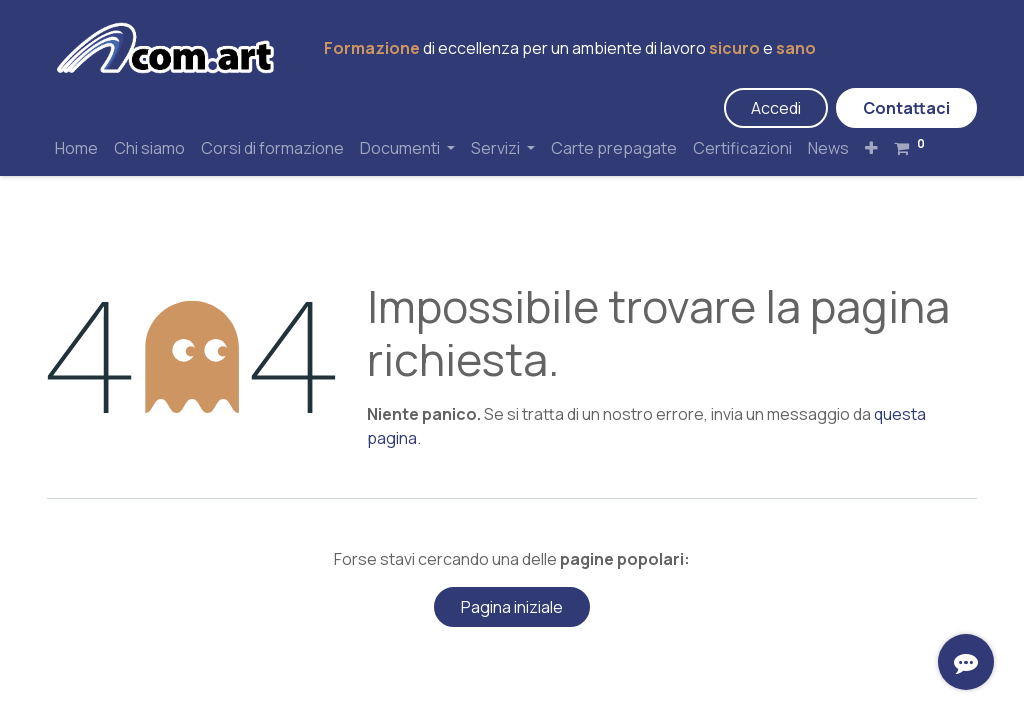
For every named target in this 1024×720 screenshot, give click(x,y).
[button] (871, 148)
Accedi (776, 108)
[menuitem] (76, 148)
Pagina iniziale (512, 607)
